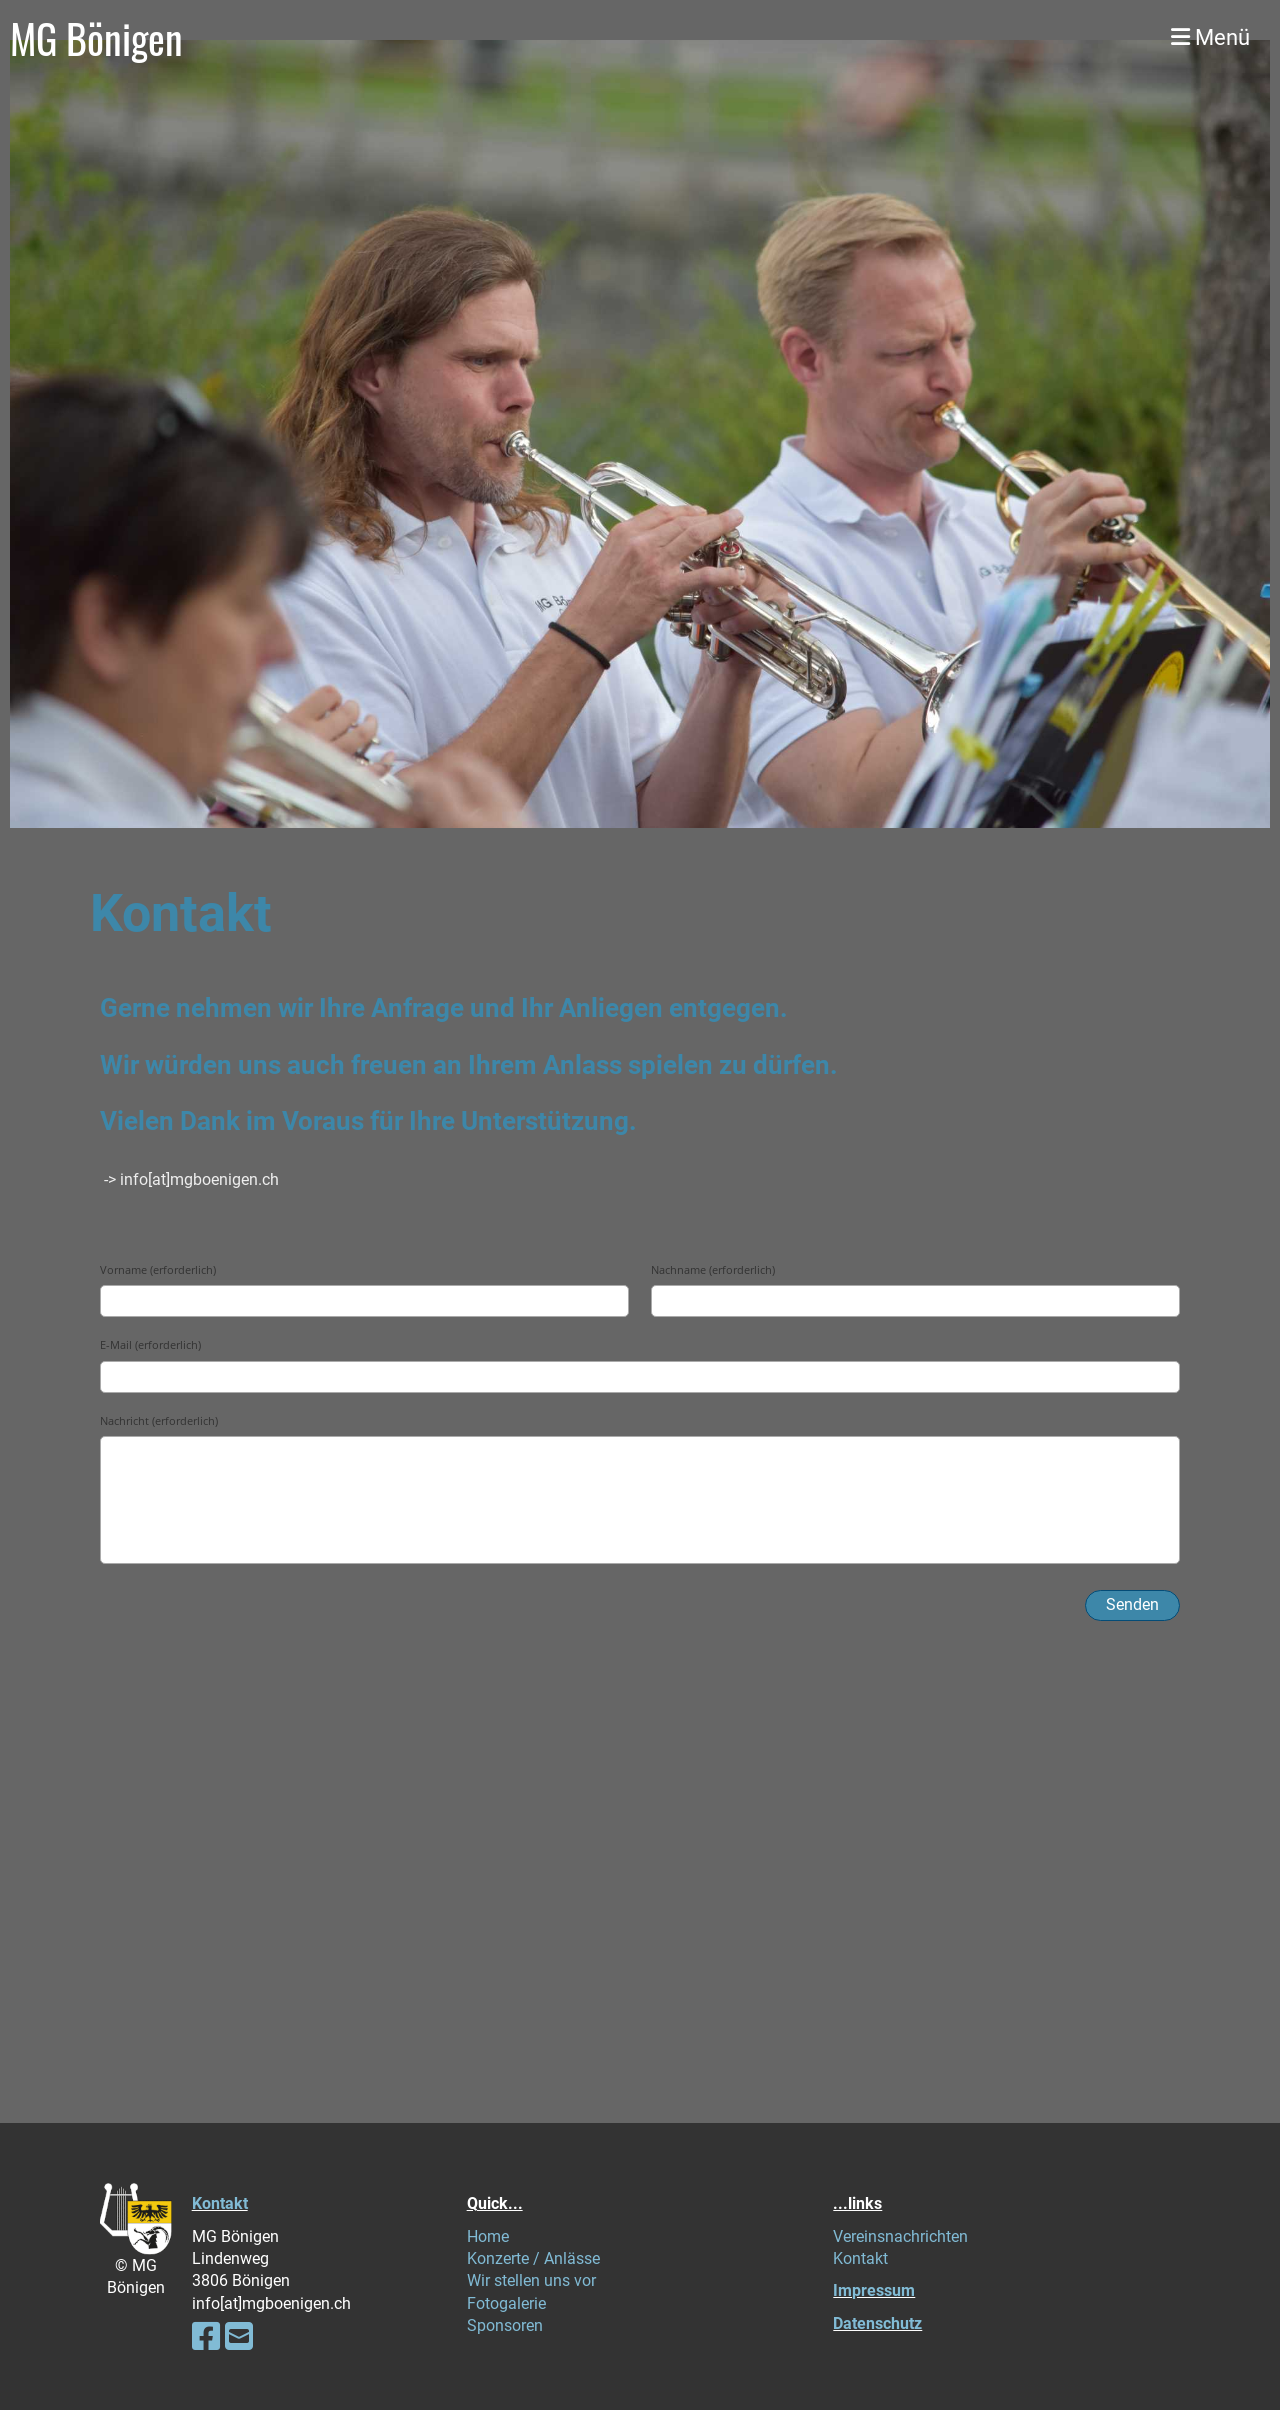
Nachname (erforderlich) (713, 1269)
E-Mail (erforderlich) (150, 1344)
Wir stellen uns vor (531, 2280)
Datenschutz (877, 2323)
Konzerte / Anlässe (533, 2258)
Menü (1210, 37)
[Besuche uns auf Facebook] (206, 2337)
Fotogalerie (506, 2303)
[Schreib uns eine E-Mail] (239, 2337)
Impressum (874, 2290)
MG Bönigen (96, 38)
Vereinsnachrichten (900, 2236)
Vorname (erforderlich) (158, 1269)
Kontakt (220, 2203)
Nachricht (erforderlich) (159, 1420)
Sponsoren (505, 2325)
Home (488, 2236)
